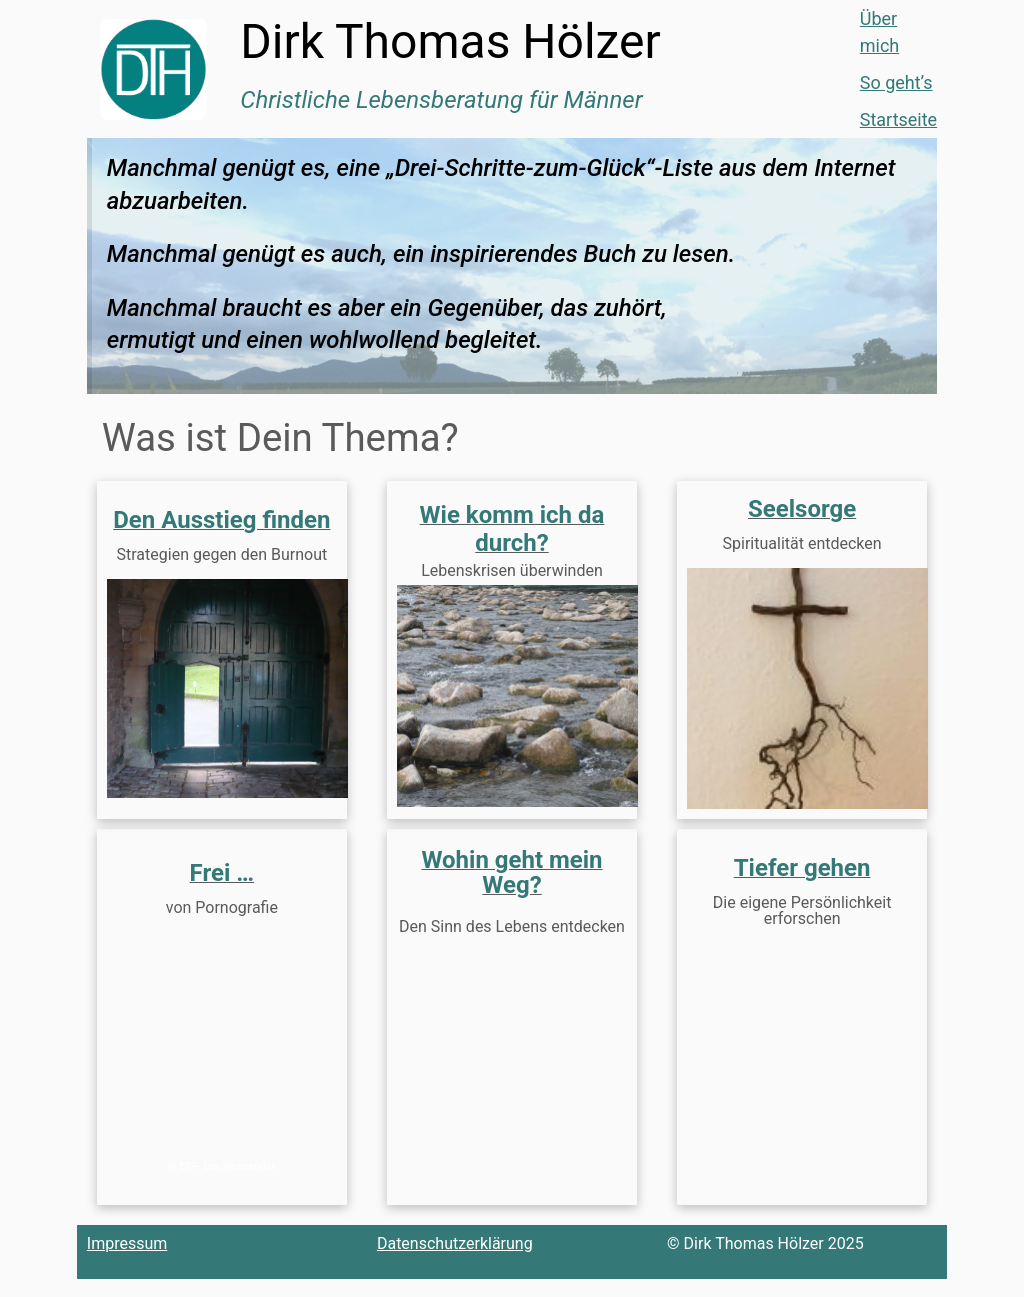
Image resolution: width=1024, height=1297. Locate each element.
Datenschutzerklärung (455, 1261)
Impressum (127, 1261)
